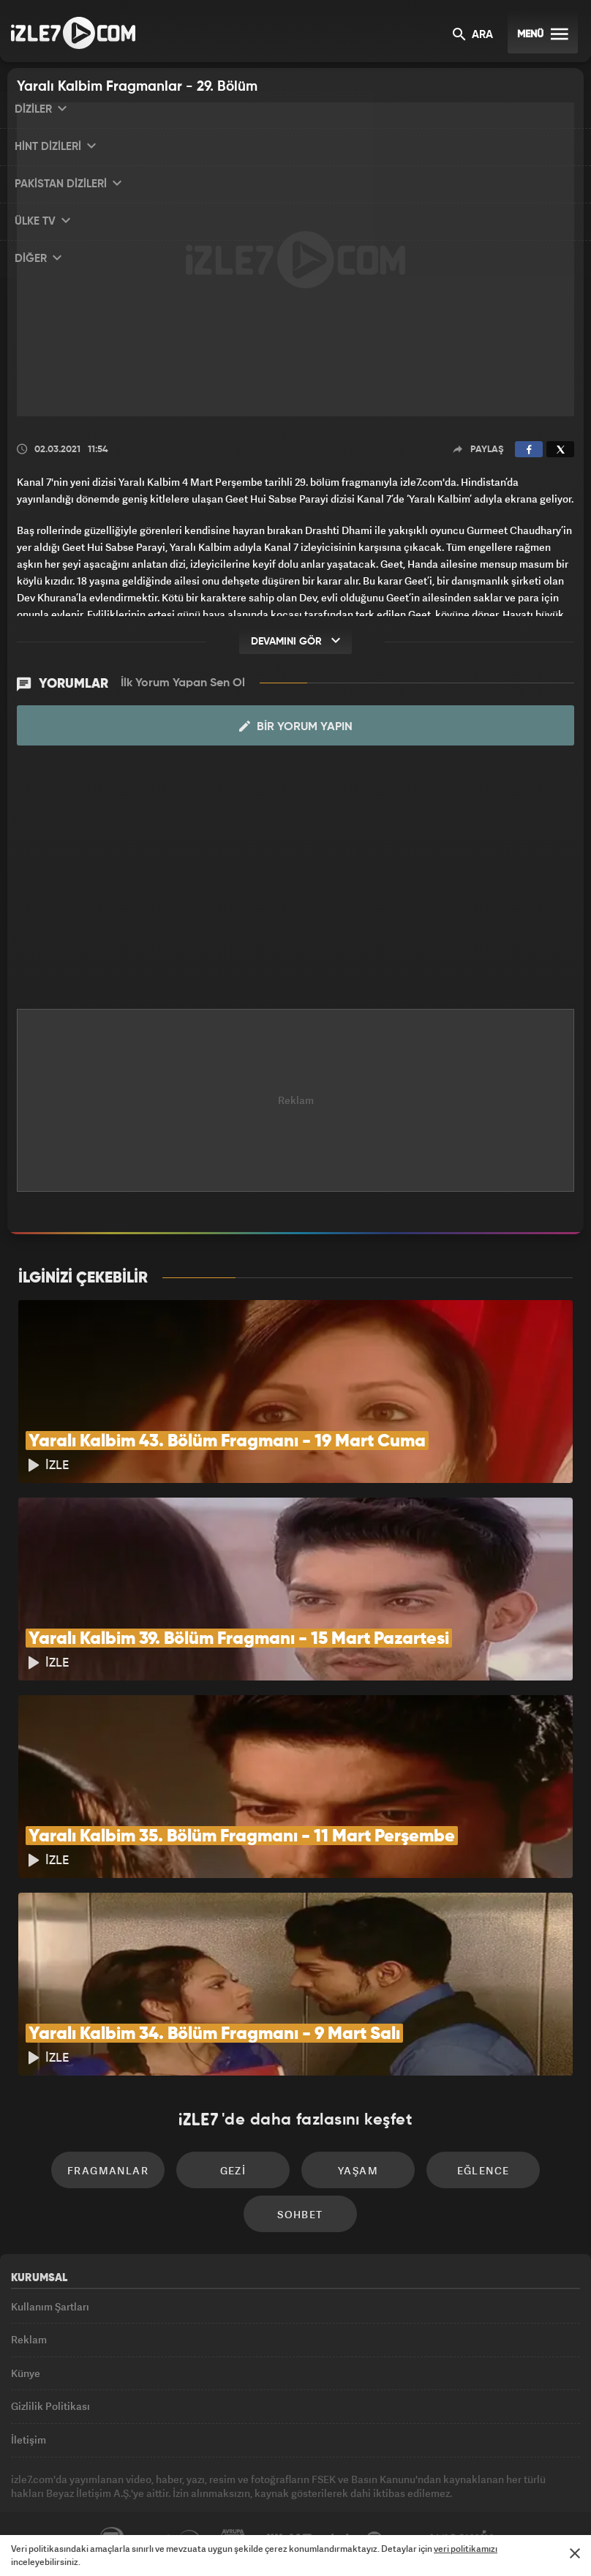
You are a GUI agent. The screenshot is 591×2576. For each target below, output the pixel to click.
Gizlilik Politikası (50, 2406)
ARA (473, 35)
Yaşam (358, 2170)
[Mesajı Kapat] (575, 2553)
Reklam (29, 2339)
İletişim (28, 2440)
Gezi (233, 2170)
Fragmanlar (107, 2170)
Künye (25, 2373)
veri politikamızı (465, 2548)
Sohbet (300, 2214)
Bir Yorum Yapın (296, 726)
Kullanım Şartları (50, 2306)
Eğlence (483, 2170)
